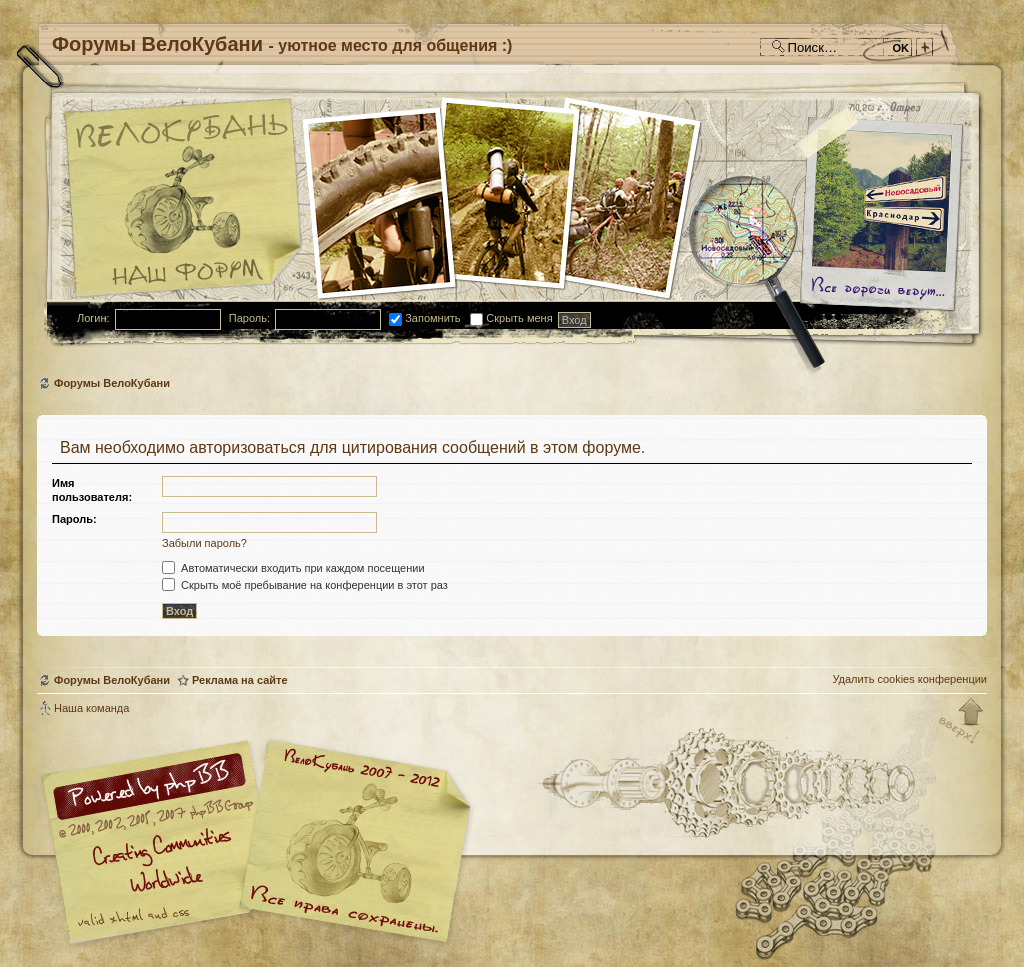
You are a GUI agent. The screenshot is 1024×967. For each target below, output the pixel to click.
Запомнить (424, 318)
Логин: (93, 318)
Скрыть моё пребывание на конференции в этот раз (305, 585)
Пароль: (249, 318)
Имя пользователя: (92, 490)
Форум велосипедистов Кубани (352, 844)
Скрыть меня (511, 318)
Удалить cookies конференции (909, 679)
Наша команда (91, 708)
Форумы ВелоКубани (112, 383)
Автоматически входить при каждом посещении (293, 568)
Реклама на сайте (240, 680)
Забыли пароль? (204, 543)
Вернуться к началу (962, 722)
